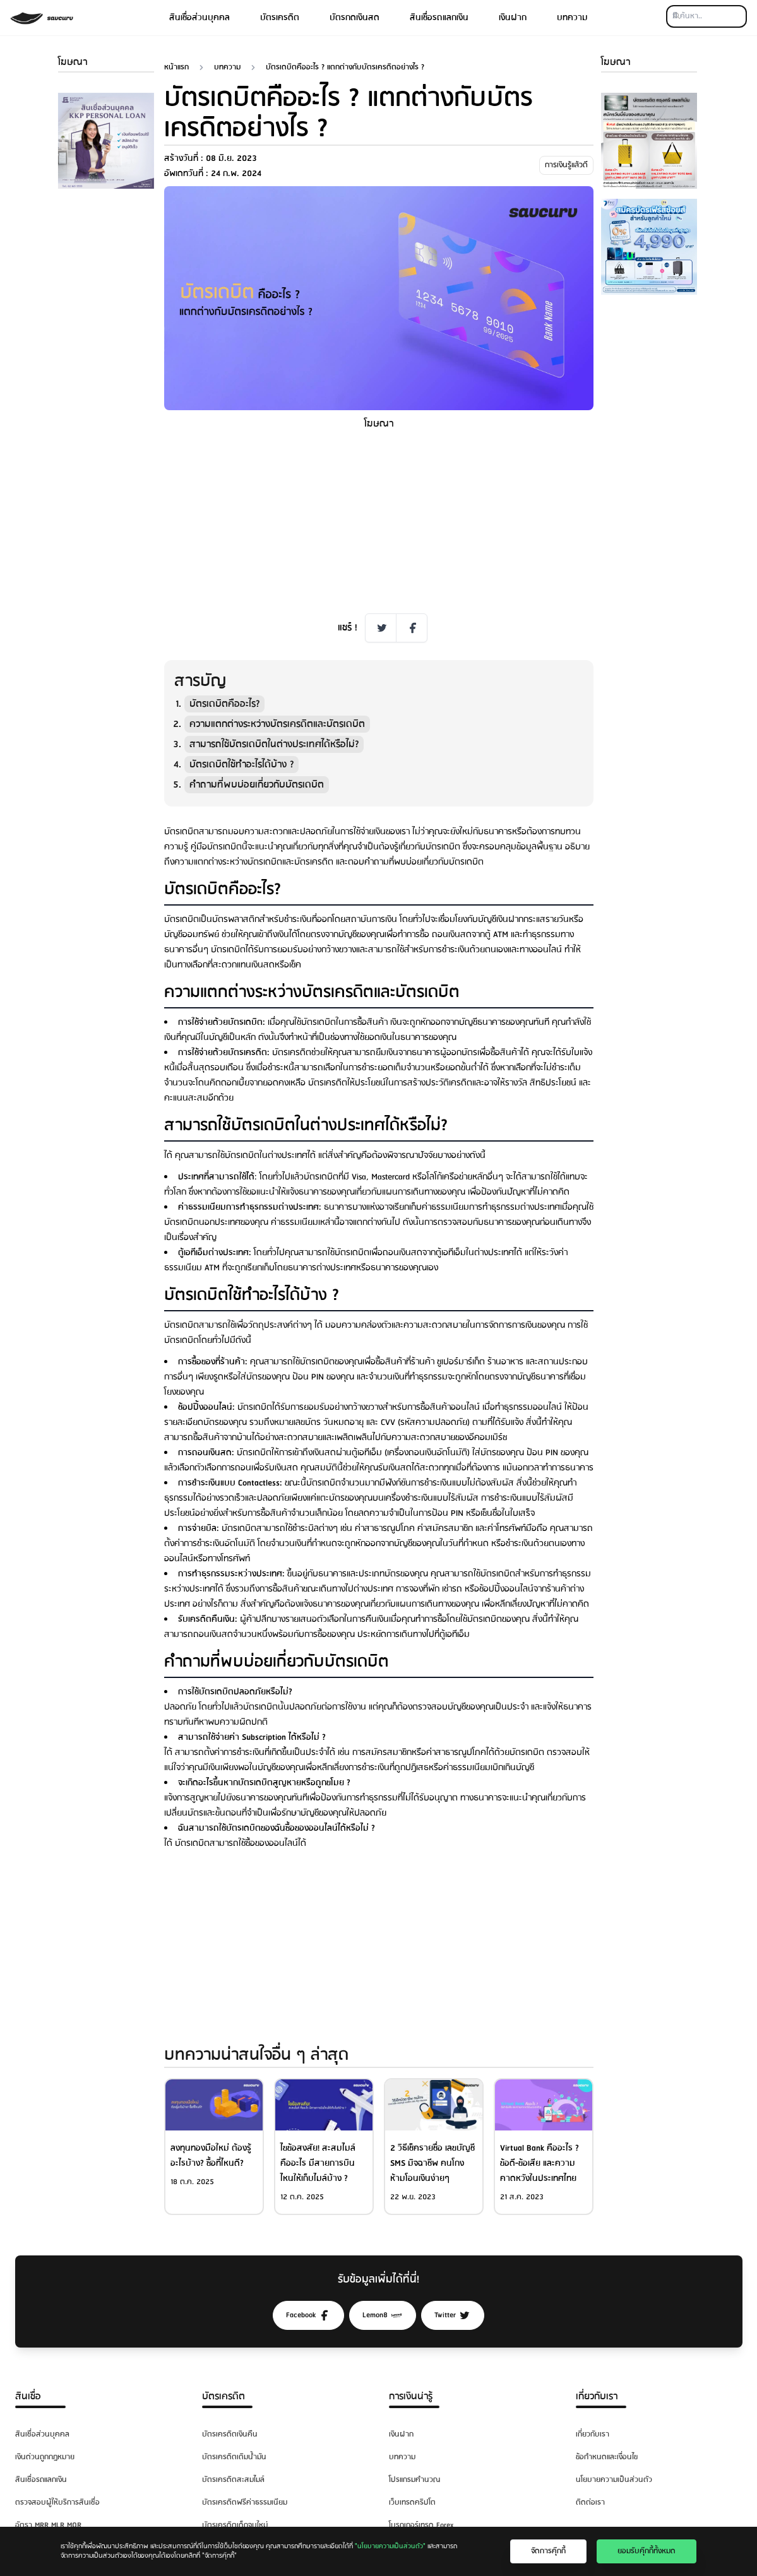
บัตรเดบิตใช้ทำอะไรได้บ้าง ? (241, 764)
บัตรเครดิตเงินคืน (230, 2434)
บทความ (572, 17)
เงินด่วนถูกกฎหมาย (45, 2457)
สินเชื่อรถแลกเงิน (439, 17)
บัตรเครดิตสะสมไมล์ (233, 2479)
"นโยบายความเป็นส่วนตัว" (390, 2546)
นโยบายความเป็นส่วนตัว (614, 2479)
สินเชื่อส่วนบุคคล (199, 17)
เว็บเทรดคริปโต (412, 2502)
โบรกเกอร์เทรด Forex (421, 2525)
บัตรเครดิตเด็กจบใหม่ (235, 2525)
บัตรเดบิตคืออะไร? (224, 703)
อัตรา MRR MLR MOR (48, 2525)
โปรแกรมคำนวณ (414, 2479)
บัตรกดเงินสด (354, 17)
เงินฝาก (513, 17)
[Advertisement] (106, 388)
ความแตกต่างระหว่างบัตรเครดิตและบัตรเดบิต (277, 724)
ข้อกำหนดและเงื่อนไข (607, 2457)
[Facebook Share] (411, 628)
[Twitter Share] (381, 628)
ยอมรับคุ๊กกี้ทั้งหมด (646, 2551)
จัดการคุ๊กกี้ (548, 2551)
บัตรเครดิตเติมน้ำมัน (234, 2457)
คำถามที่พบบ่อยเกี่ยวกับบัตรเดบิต (256, 784)
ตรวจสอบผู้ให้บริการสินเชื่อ (57, 2502)
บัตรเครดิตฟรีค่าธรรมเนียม (244, 2502)
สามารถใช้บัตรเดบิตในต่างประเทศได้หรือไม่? (274, 744)
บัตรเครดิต (279, 17)
